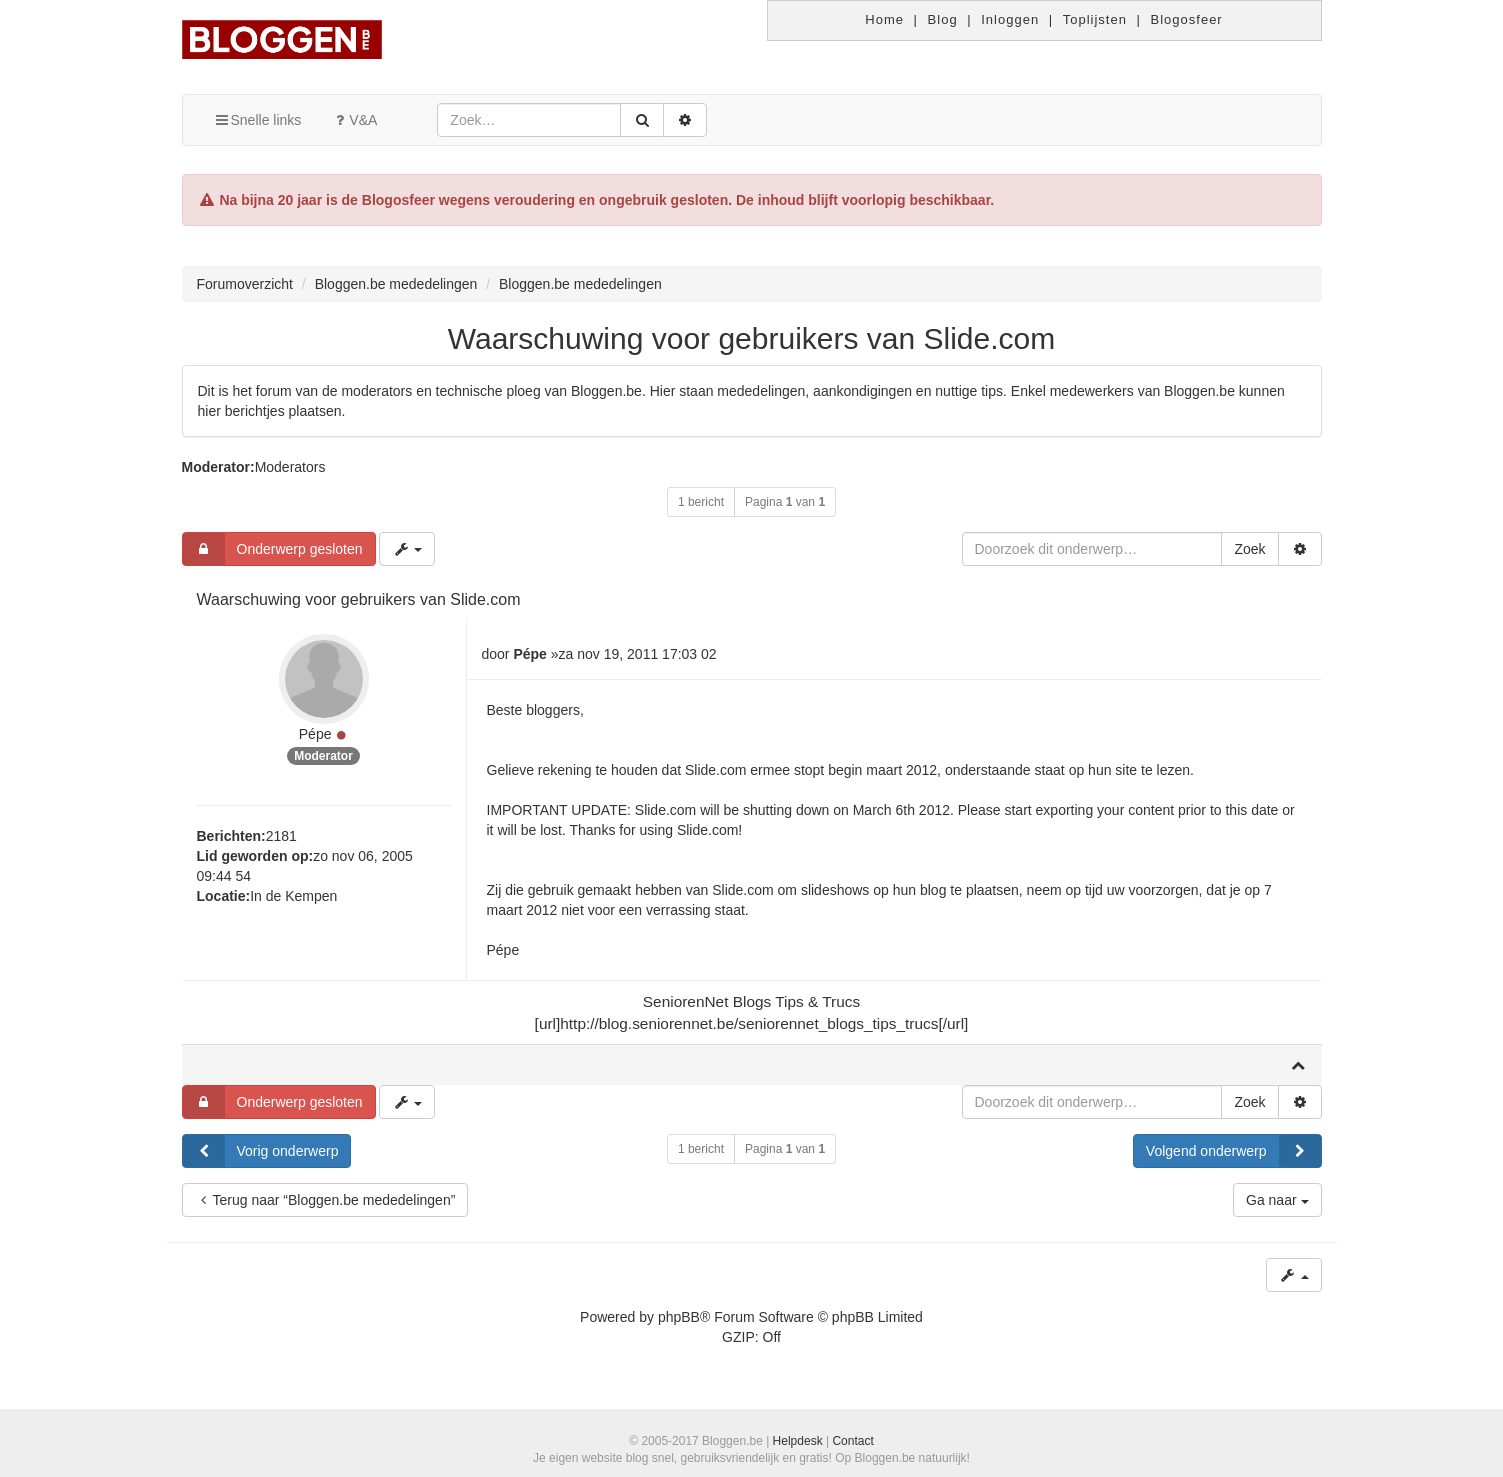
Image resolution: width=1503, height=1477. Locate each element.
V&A (354, 120)
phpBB (679, 1317)
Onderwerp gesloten (273, 549)
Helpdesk (798, 1441)
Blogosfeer (1187, 19)
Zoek (1249, 549)
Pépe (315, 734)
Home (884, 19)
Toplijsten (1095, 19)
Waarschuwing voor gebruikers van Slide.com (752, 338)
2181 (281, 836)
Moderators (290, 467)
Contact (852, 1441)
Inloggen (1010, 19)
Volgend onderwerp (1233, 1151)
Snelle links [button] (257, 120)
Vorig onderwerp (261, 1151)
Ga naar (1277, 1200)
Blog (943, 19)
